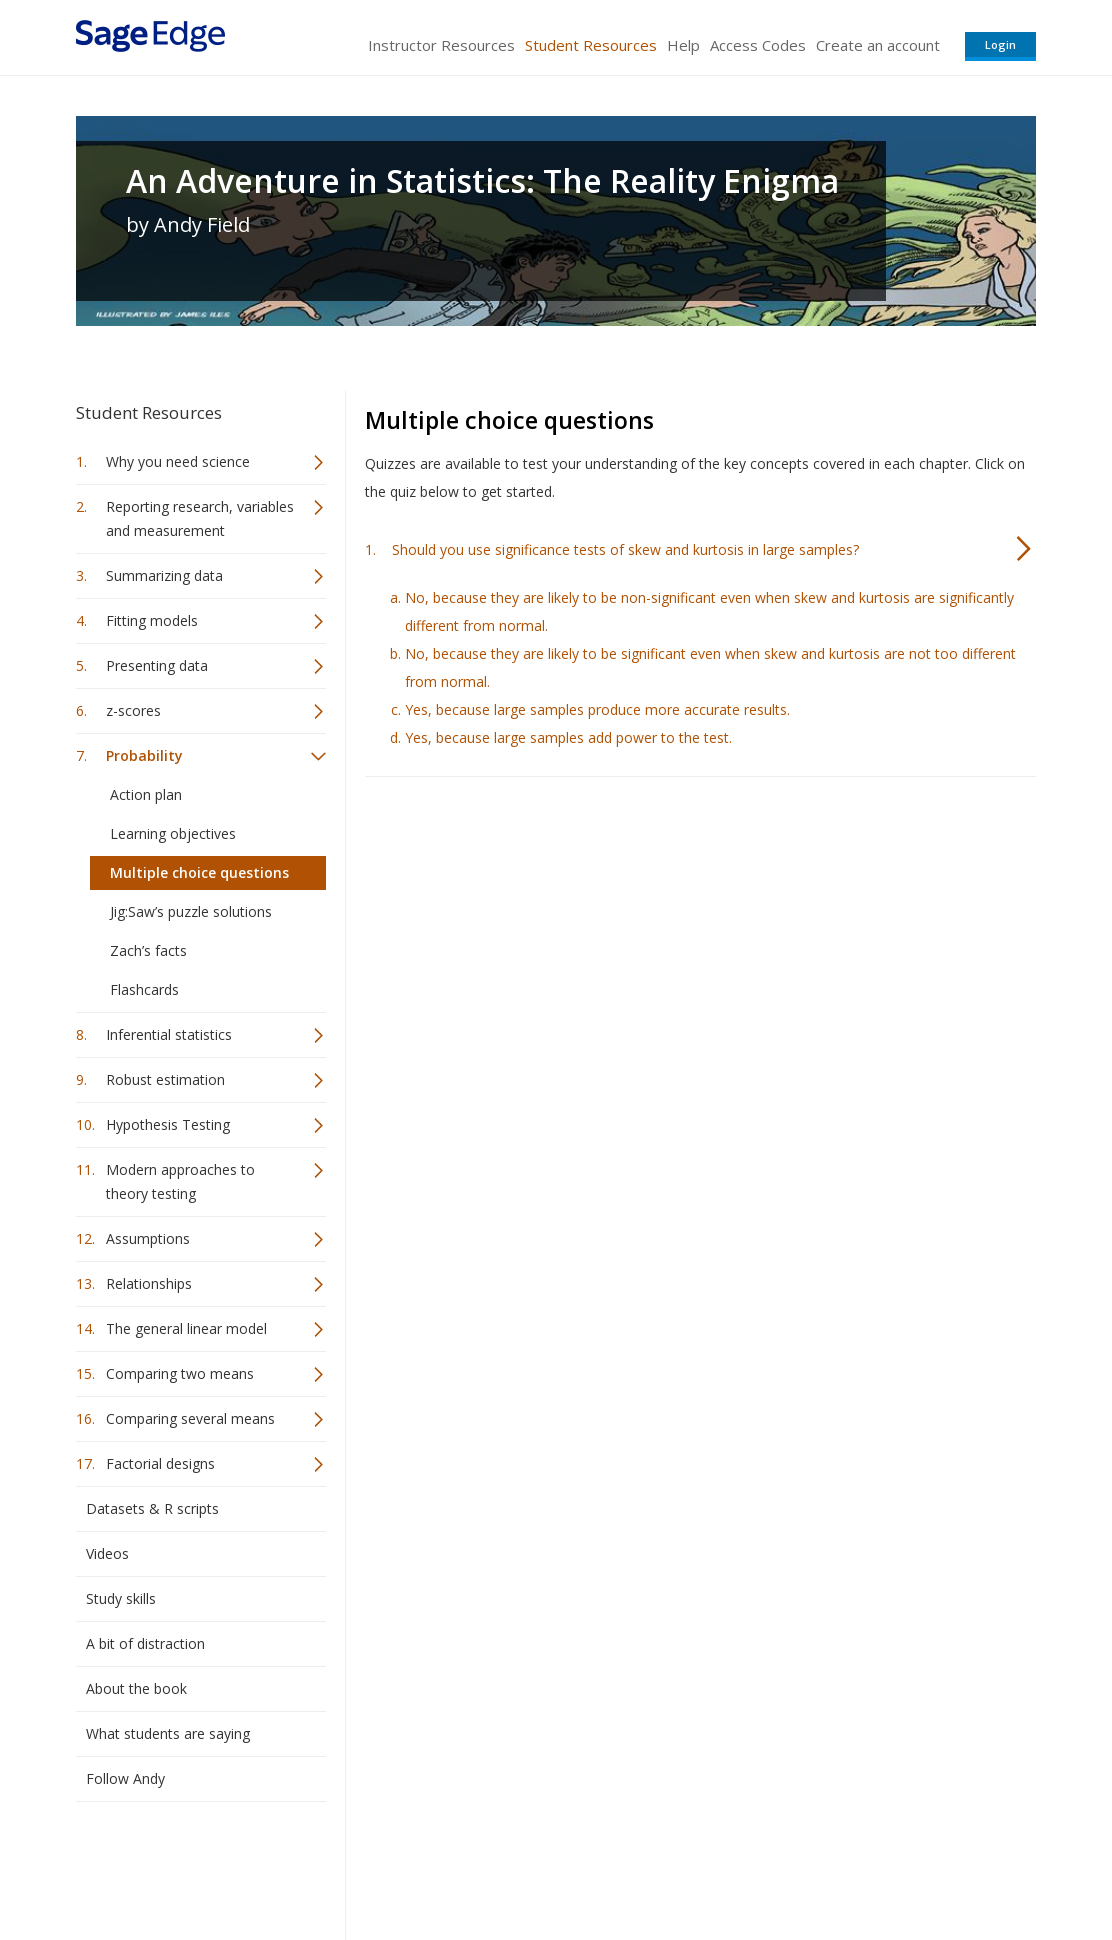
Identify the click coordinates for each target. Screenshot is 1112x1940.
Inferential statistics (169, 1034)
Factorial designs (160, 1463)
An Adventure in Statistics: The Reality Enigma (482, 181)
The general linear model (186, 1328)
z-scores (133, 710)
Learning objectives (173, 833)
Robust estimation (165, 1079)
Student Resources (591, 45)
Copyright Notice (792, 1865)
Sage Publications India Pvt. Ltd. (366, 1865)
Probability (144, 755)
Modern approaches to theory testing (180, 1181)
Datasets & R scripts (152, 1508)
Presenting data (157, 665)
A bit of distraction (145, 1643)
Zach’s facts (148, 950)
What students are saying (168, 1733)
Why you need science (178, 461)
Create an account (878, 45)
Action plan (146, 794)
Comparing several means (190, 1418)
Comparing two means (180, 1373)
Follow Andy (125, 1778)
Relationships (149, 1283)
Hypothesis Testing (168, 1124)
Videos (107, 1553)
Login (1000, 44)
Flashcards (144, 989)
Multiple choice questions (199, 872)
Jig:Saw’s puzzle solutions (191, 911)
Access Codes (758, 45)
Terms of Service (670, 1865)
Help (683, 45)
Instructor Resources (441, 45)
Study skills (121, 1598)
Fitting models (152, 620)
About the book (136, 1688)
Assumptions (148, 1238)
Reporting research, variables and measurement (200, 518)
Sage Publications (190, 1865)
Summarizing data (164, 575)
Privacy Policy (904, 1865)
